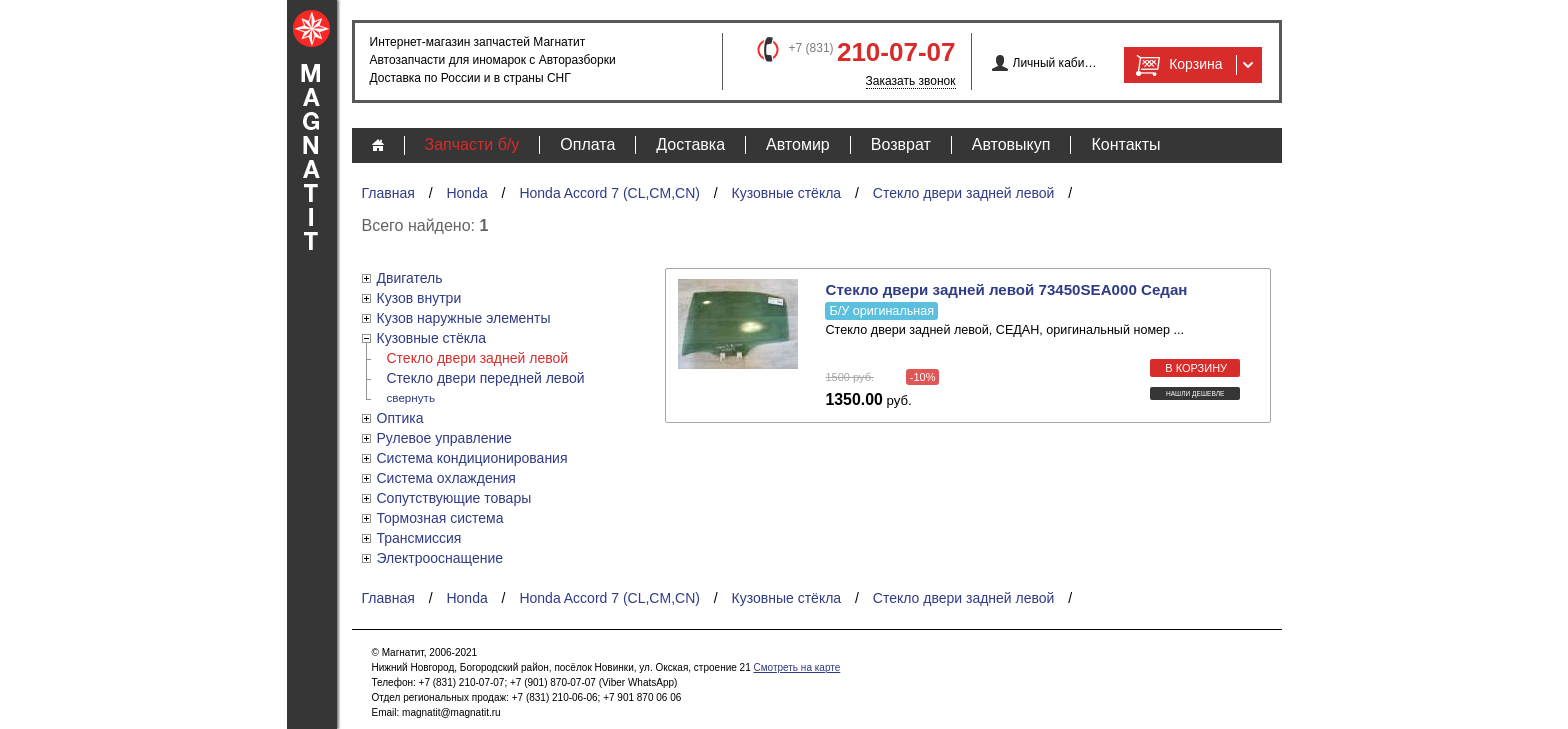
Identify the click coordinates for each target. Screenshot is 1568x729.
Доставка (690, 144)
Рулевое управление (444, 438)
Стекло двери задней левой (964, 193)
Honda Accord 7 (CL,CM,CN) (609, 193)
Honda (466, 193)
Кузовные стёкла (787, 193)
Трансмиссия (419, 538)
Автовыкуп (1011, 144)
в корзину (1196, 368)
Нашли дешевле (1195, 393)
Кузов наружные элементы (464, 318)
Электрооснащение (440, 558)
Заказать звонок (911, 81)
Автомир (798, 144)
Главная (388, 193)
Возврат (901, 144)
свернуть (411, 397)
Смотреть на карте (796, 667)
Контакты (1125, 144)
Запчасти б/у (472, 144)
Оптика (400, 418)
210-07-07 (896, 52)
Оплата (587, 144)
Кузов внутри (419, 298)
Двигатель (410, 278)
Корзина (1177, 65)
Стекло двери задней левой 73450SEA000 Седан (1006, 289)
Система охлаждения (446, 478)
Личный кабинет (1055, 63)
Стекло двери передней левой (486, 378)
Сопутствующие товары (454, 498)
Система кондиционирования (472, 458)
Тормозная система (440, 518)
